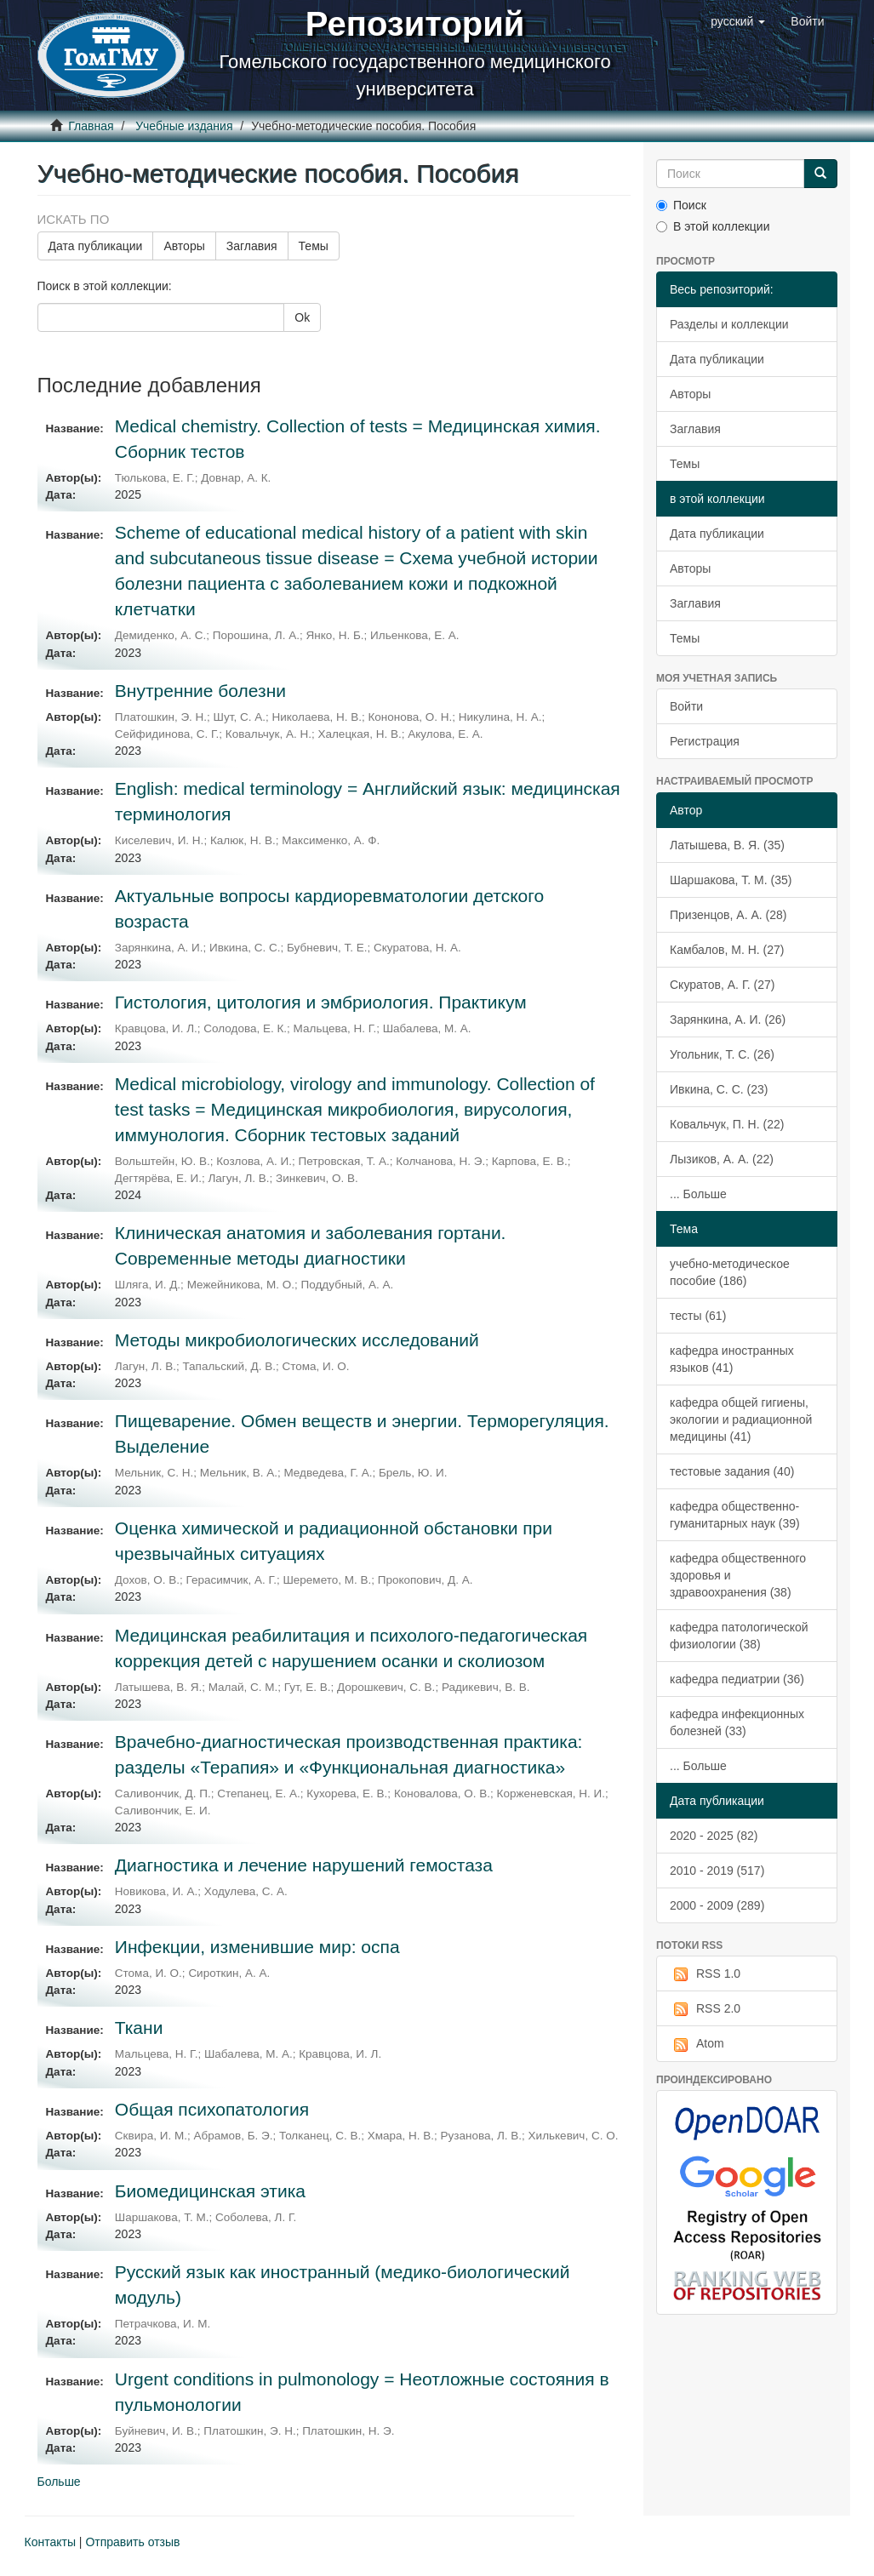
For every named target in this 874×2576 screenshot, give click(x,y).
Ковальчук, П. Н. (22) (727, 1124)
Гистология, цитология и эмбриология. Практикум (321, 1002)
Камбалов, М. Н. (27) (727, 950)
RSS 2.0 (705, 2009)
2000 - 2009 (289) (717, 1905)
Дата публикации (96, 246)
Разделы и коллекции (729, 324)
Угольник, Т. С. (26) (722, 1054)
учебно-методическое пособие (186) (730, 1272)
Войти (686, 706)
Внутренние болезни (200, 690)
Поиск (681, 205)
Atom (697, 2044)
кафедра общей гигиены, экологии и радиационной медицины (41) (741, 1419)
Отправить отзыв (132, 2542)
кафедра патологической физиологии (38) (739, 1635)
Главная (90, 126)
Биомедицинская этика (210, 2191)
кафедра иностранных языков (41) (732, 1359)
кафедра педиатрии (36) (737, 1679)
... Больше (698, 1194)
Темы (313, 246)
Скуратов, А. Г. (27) (722, 984)
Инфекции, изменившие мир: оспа (257, 1946)
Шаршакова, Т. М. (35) (730, 880)
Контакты (50, 2542)
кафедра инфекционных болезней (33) (737, 1722)
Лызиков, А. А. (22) (722, 1159)
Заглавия (251, 246)
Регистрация (705, 741)
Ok (302, 317)
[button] (738, 21)
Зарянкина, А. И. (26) (727, 1019)
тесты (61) (698, 1315)
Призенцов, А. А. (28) (728, 915)
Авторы (183, 246)
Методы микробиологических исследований (297, 1340)
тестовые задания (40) (732, 1471)
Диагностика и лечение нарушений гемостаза (304, 1865)
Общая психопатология (212, 2109)
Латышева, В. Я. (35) (727, 845)
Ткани (139, 2027)
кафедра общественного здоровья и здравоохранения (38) (738, 1575)
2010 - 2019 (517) (717, 1870)
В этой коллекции (712, 226)
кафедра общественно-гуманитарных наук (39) (735, 1514)
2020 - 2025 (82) (714, 1835)
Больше (59, 2481)
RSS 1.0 (705, 1974)
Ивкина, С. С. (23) (719, 1089)
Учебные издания (183, 126)
